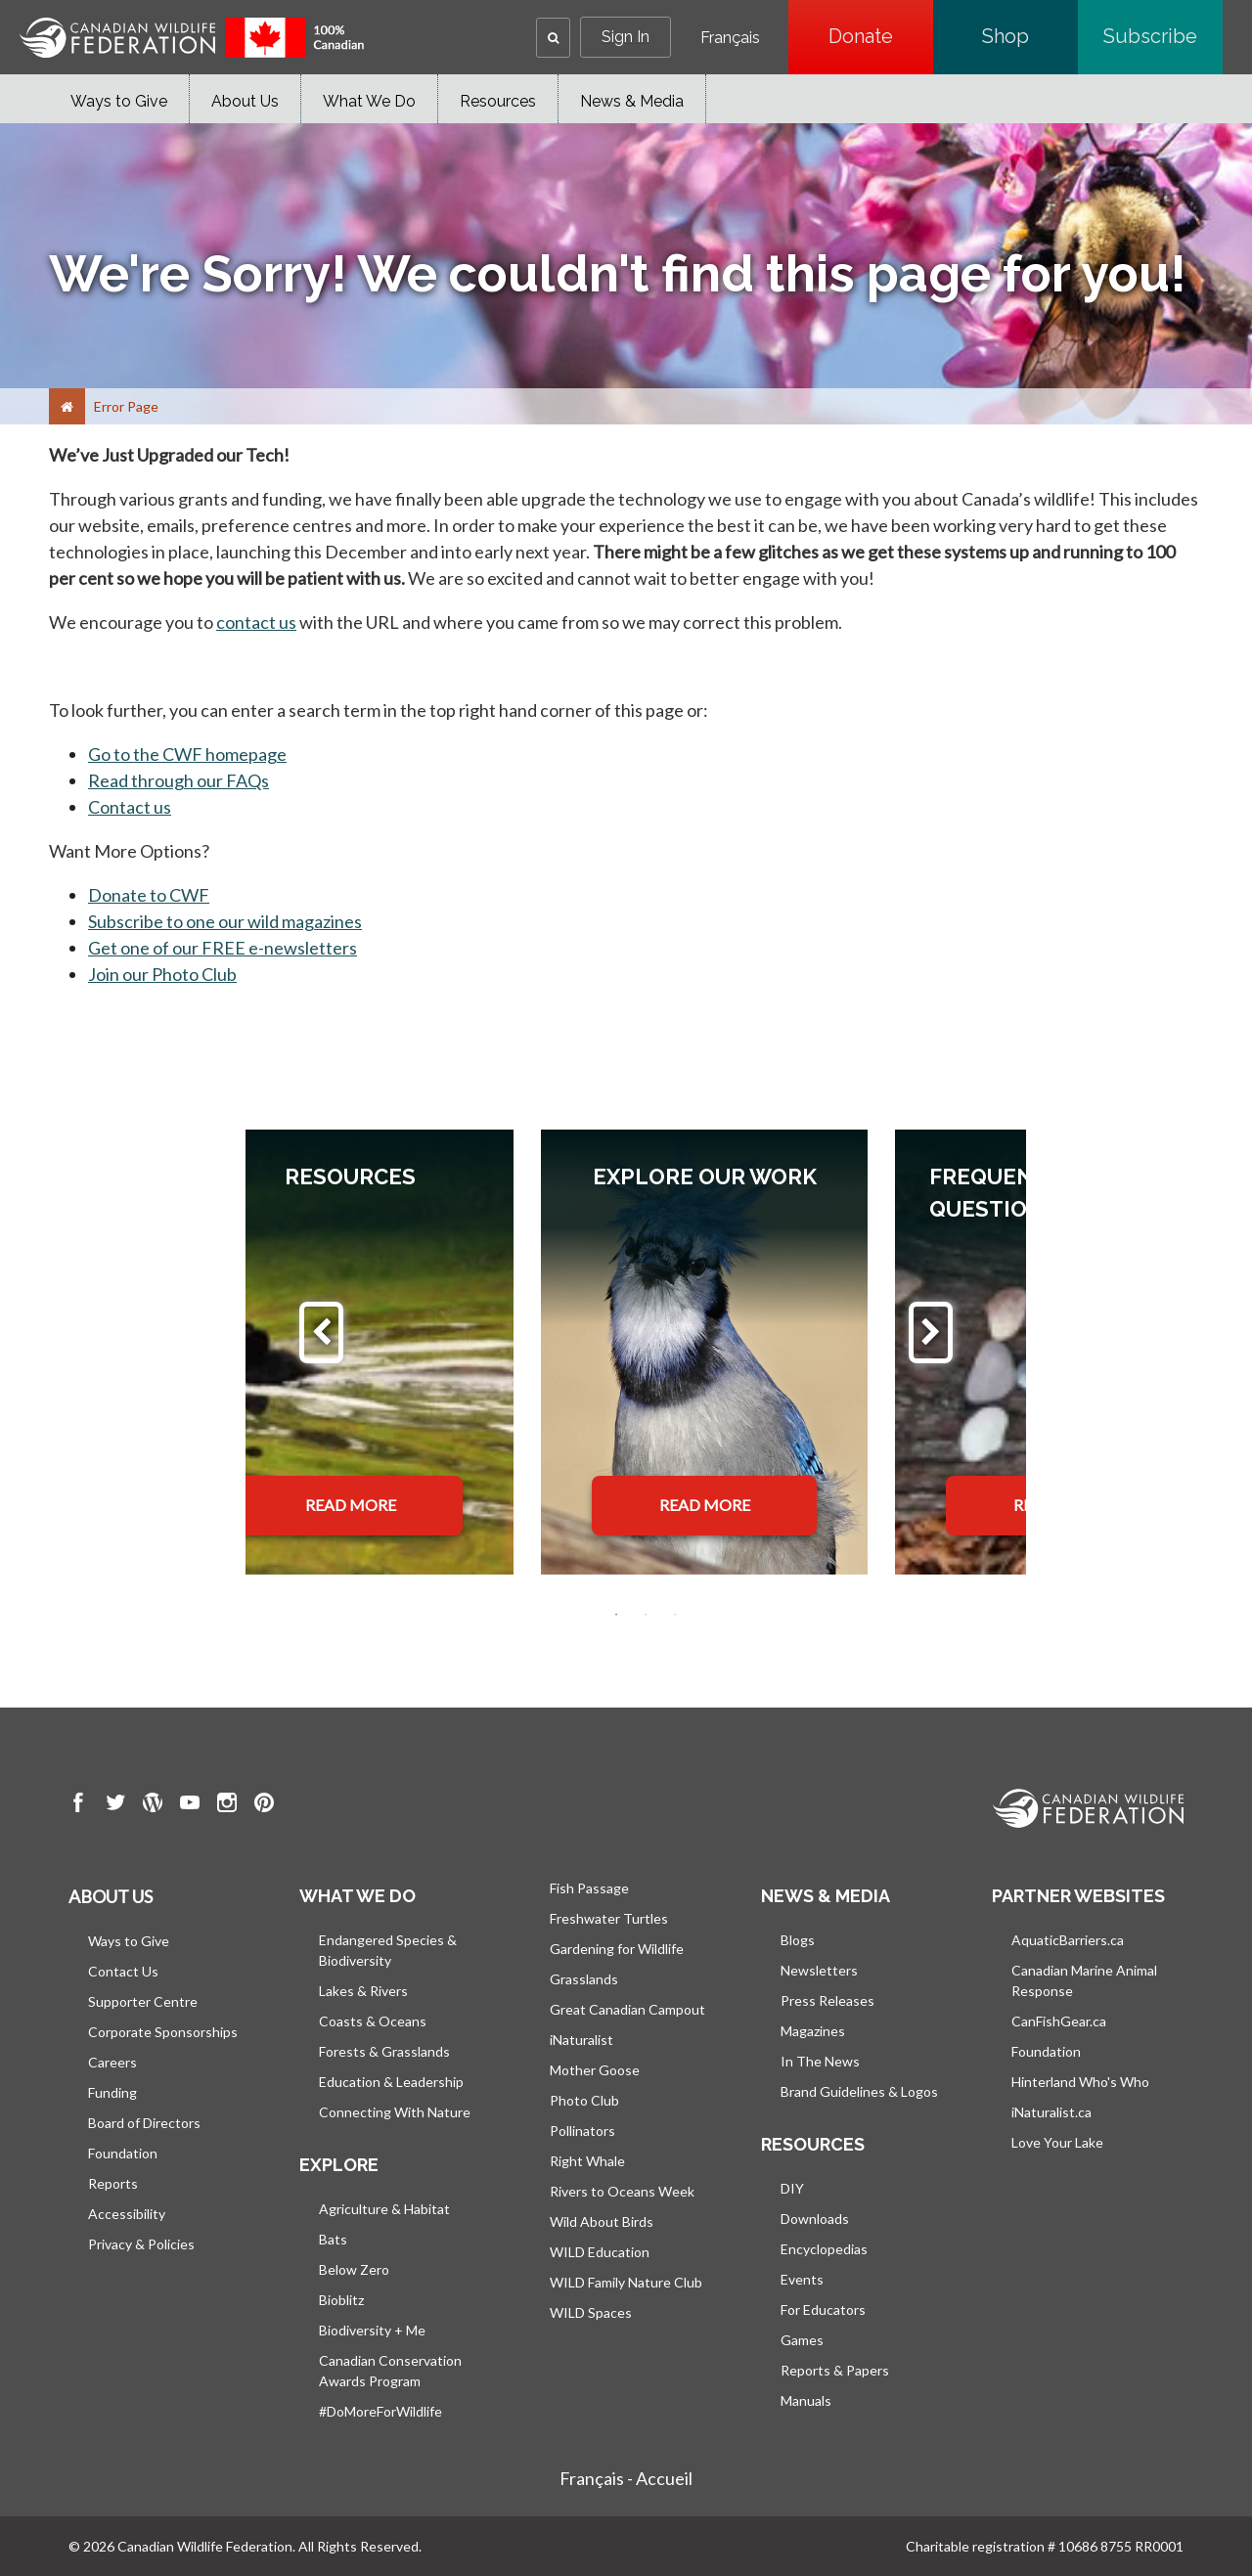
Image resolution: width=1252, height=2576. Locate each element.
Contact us (129, 807)
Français (730, 38)
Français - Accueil (626, 2478)
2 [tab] (645, 1614)
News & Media (632, 101)
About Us (245, 101)
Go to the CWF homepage (187, 754)
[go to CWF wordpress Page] (152, 1805)
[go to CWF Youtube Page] (190, 1805)
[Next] (931, 1332)
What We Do (369, 101)
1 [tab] (616, 1614)
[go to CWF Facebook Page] (78, 1805)
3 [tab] (675, 1614)
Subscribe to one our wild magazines (225, 921)
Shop (1030, 36)
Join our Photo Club (162, 974)
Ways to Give (118, 101)
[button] (553, 38)
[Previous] (321, 1332)
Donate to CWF (148, 895)
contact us (256, 622)
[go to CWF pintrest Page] (264, 1805)
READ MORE (350, 1504)
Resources (498, 101)
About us (110, 1896)
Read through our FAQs (178, 780)
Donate (880, 36)
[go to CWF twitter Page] (115, 1805)
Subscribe (1163, 36)
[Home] (67, 406)
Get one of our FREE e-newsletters (222, 947)
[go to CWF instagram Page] (227, 1805)
